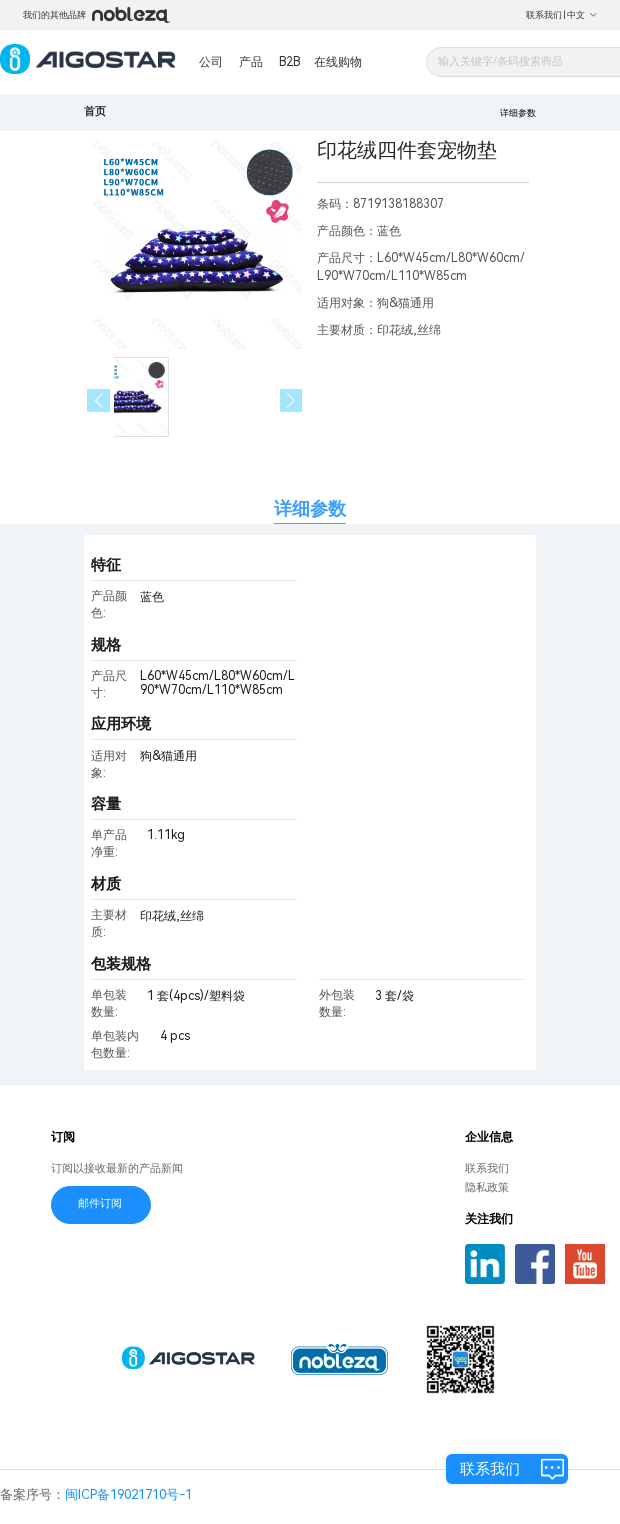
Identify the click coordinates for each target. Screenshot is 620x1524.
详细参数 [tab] (310, 508)
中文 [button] (582, 15)
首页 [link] (95, 111)
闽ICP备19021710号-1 (128, 1494)
